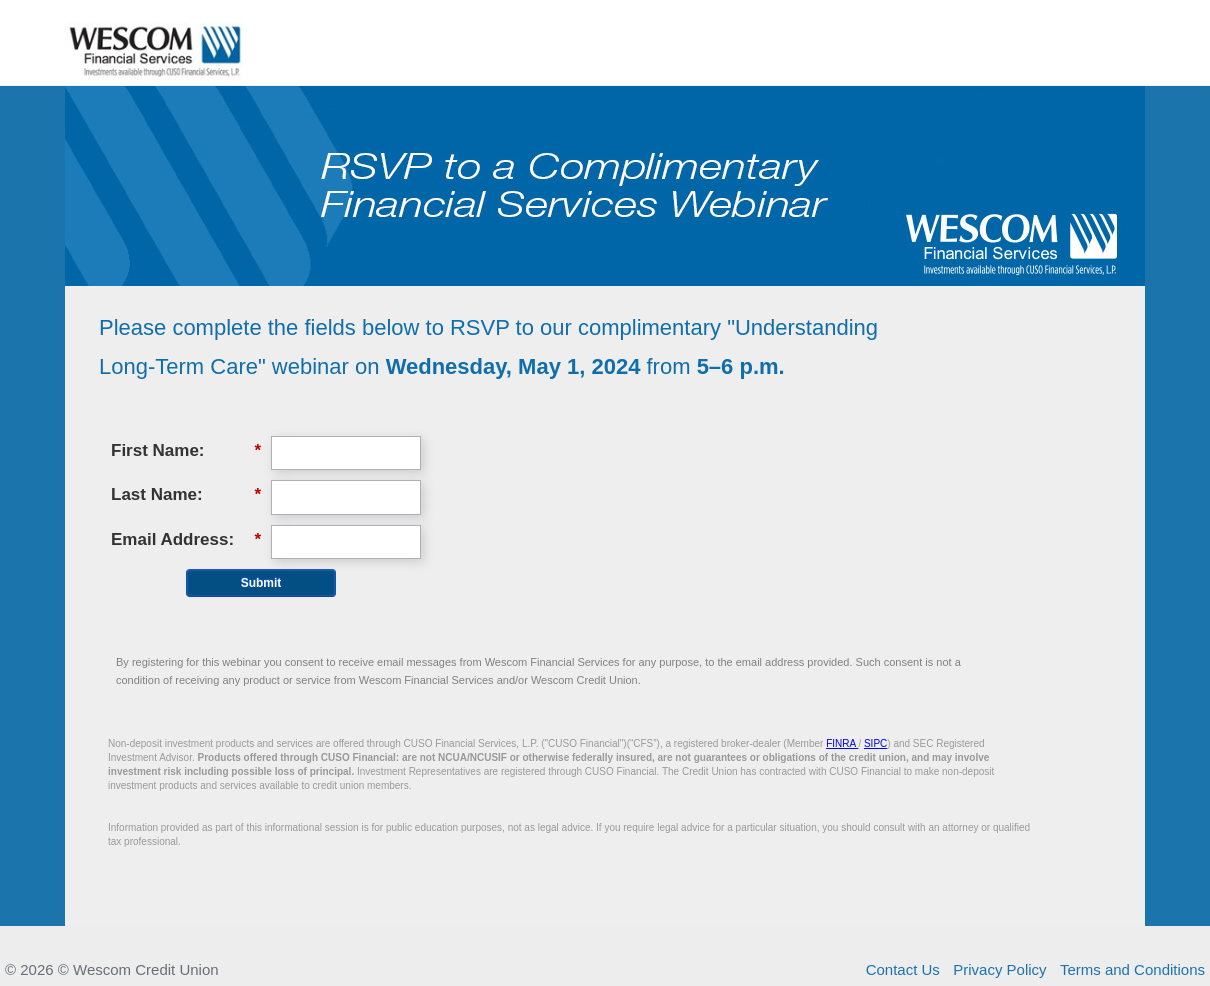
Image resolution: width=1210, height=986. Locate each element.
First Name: (186, 451)
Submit (261, 583)
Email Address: (186, 540)
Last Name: (186, 495)
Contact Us (903, 969)
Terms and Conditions (1132, 969)
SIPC (875, 743)
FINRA (842, 743)
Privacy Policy (999, 969)
